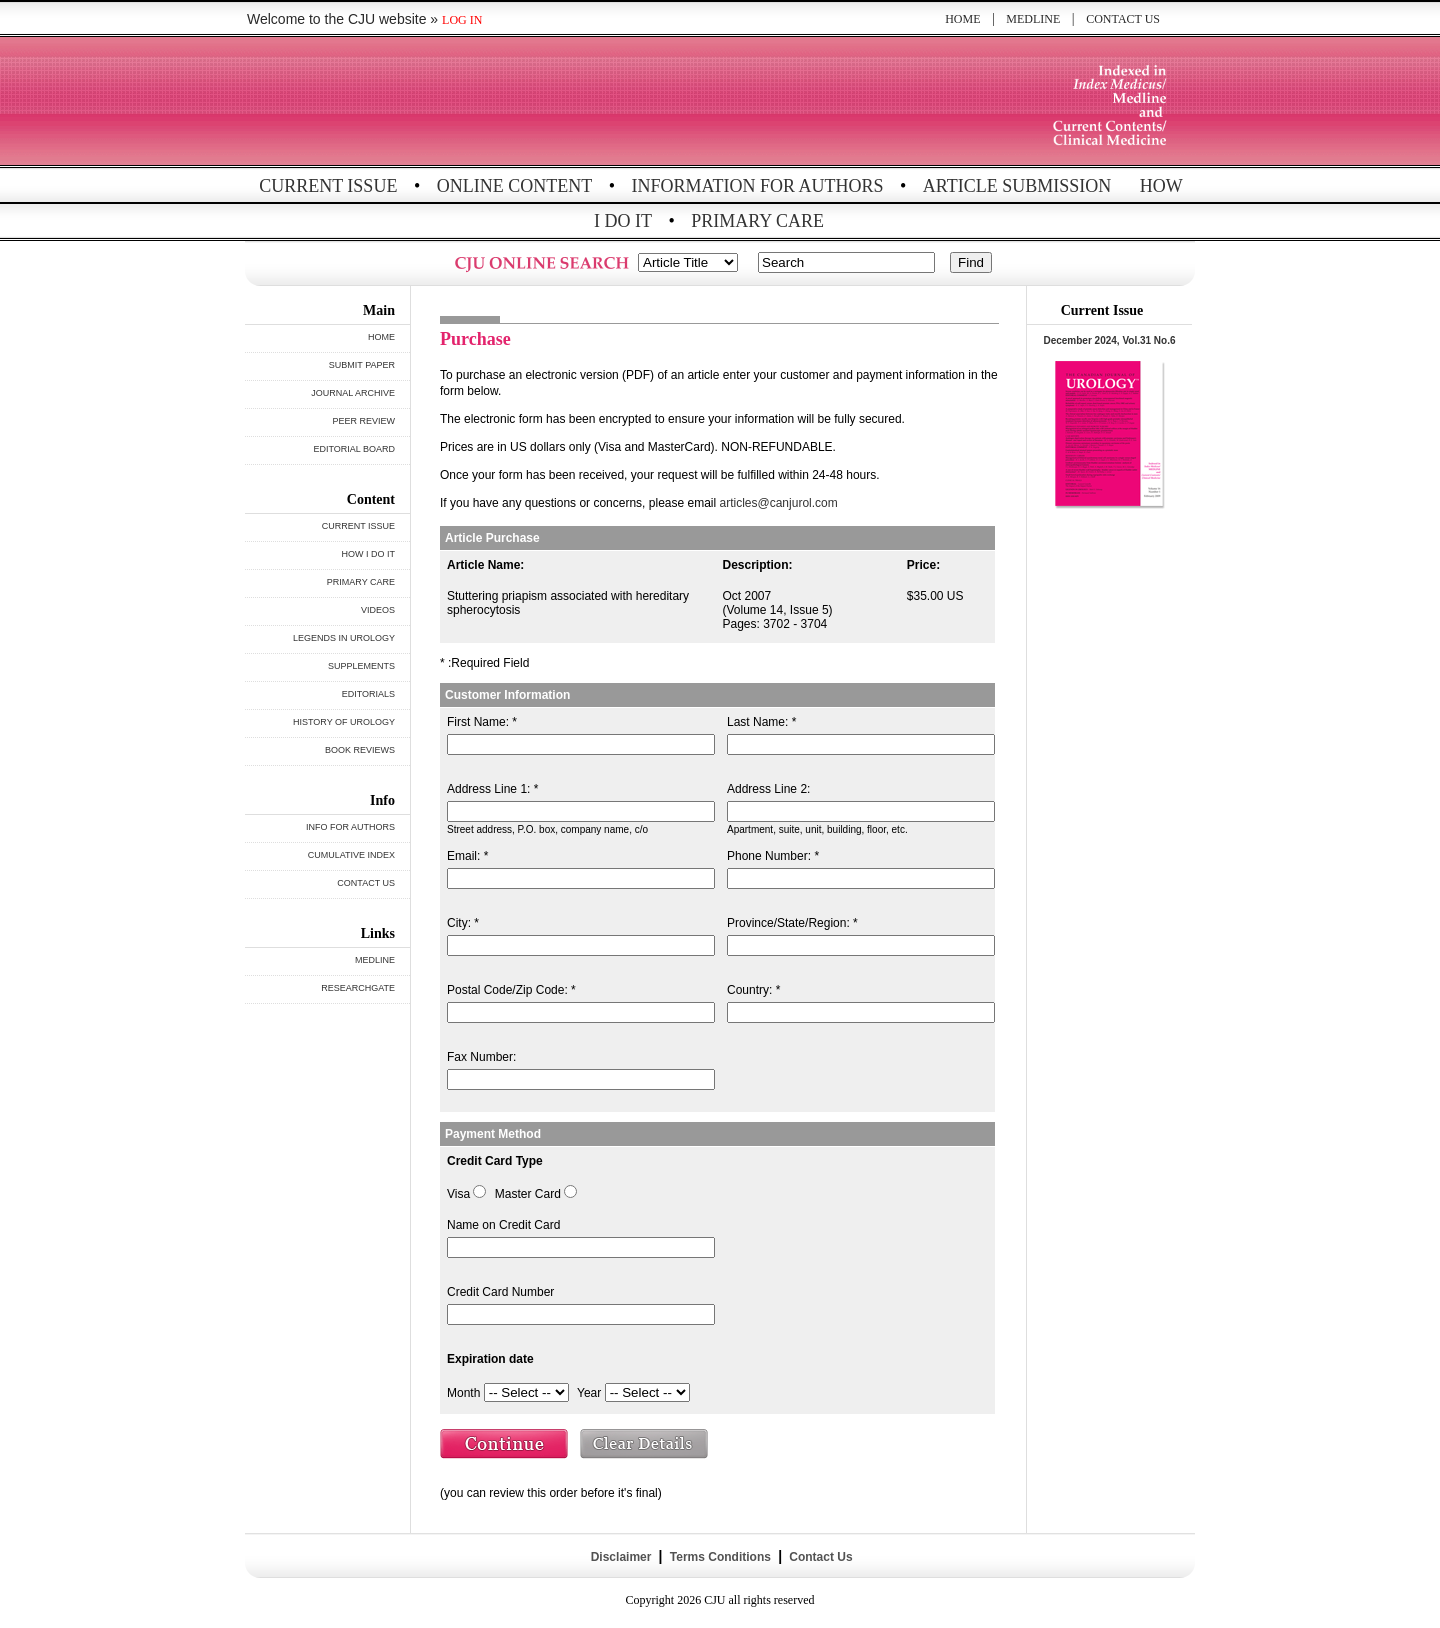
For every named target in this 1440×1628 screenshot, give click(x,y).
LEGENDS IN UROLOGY (344, 638)
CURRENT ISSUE (328, 186)
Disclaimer (620, 1557)
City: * (463, 923)
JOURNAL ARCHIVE (353, 393)
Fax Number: (481, 1057)
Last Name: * (761, 722)
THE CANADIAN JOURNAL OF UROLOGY (392, 102)
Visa (458, 1194)
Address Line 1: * (492, 789)
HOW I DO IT (369, 554)
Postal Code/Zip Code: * (511, 990)
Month (463, 1393)
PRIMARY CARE (757, 221)
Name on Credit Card (503, 1225)
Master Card (528, 1194)
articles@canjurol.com (779, 503)
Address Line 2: (768, 789)
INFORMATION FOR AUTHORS (758, 186)
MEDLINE (1033, 19)
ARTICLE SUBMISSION (1017, 186)
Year (589, 1393)
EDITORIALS (368, 694)
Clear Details (645, 1446)
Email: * (467, 856)
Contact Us (819, 1557)
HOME (962, 19)
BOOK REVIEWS (360, 750)
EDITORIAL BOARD (354, 449)
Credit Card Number (500, 1292)
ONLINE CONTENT (514, 186)
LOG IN (462, 20)
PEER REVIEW (363, 421)
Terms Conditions (720, 1557)
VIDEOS (378, 610)
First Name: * (482, 722)
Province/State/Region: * (792, 923)
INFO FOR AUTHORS (350, 827)
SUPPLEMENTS (361, 666)
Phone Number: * (773, 856)
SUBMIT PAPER (362, 365)
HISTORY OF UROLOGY (344, 722)
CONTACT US (1123, 19)
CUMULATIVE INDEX (351, 855)
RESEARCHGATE (358, 988)
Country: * (753, 990)
